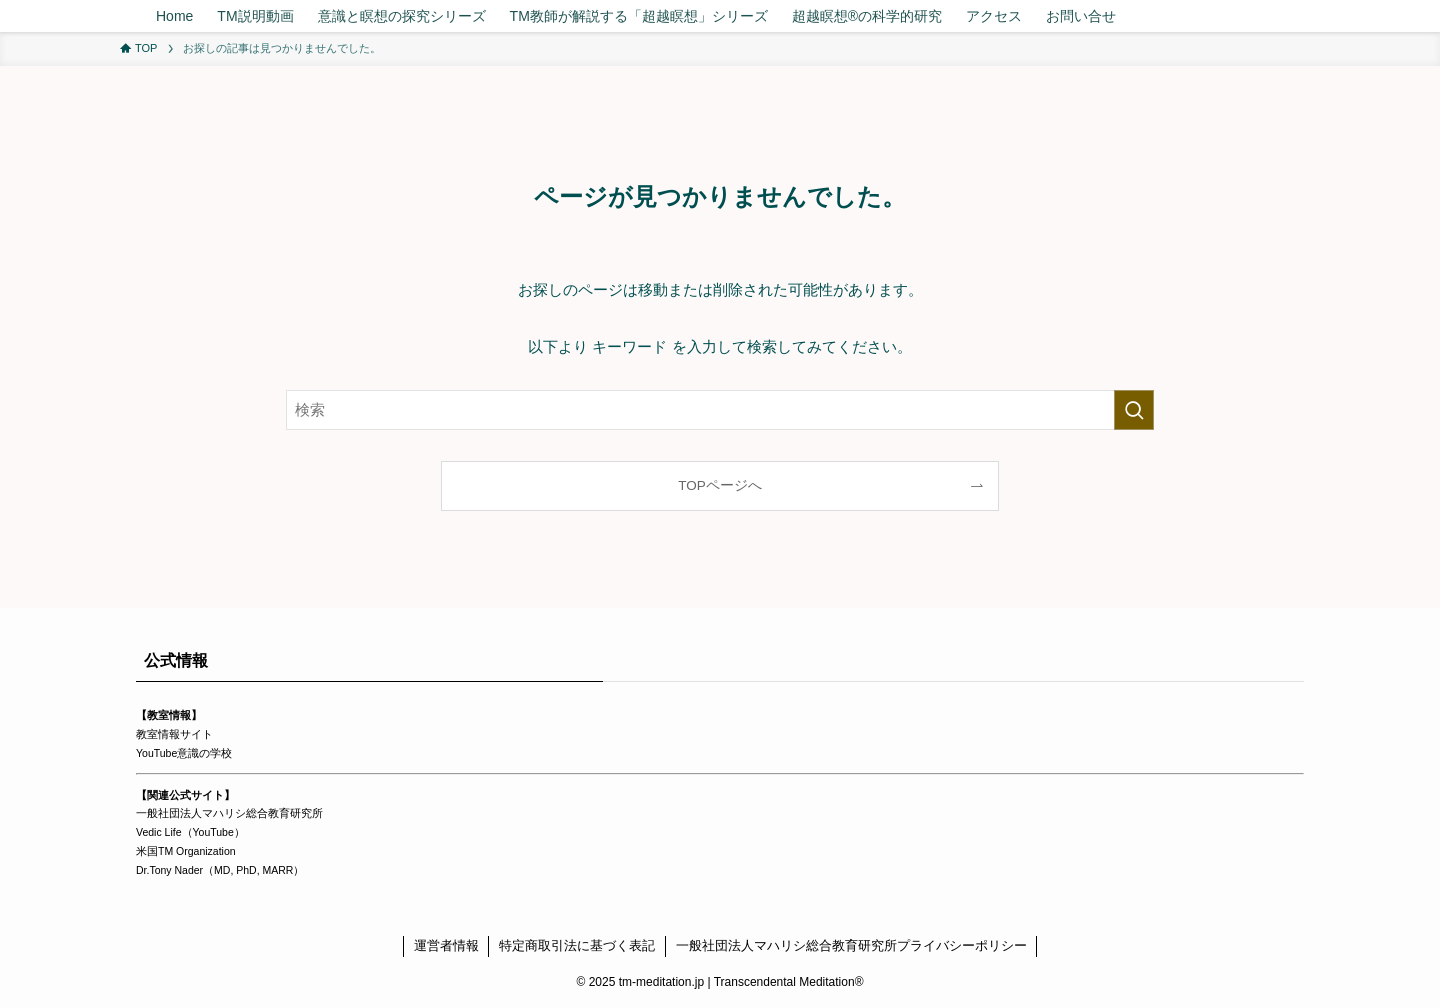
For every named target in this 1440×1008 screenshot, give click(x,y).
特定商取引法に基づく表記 (577, 945)
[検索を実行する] (1134, 410)
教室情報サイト (174, 734)
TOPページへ (720, 485)
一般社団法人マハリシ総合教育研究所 (229, 813)
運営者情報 (446, 945)
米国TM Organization (186, 851)
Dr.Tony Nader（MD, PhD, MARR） (220, 870)
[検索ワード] (720, 410)
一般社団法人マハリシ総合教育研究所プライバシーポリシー (851, 945)
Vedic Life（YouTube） (190, 832)
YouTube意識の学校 (184, 753)
